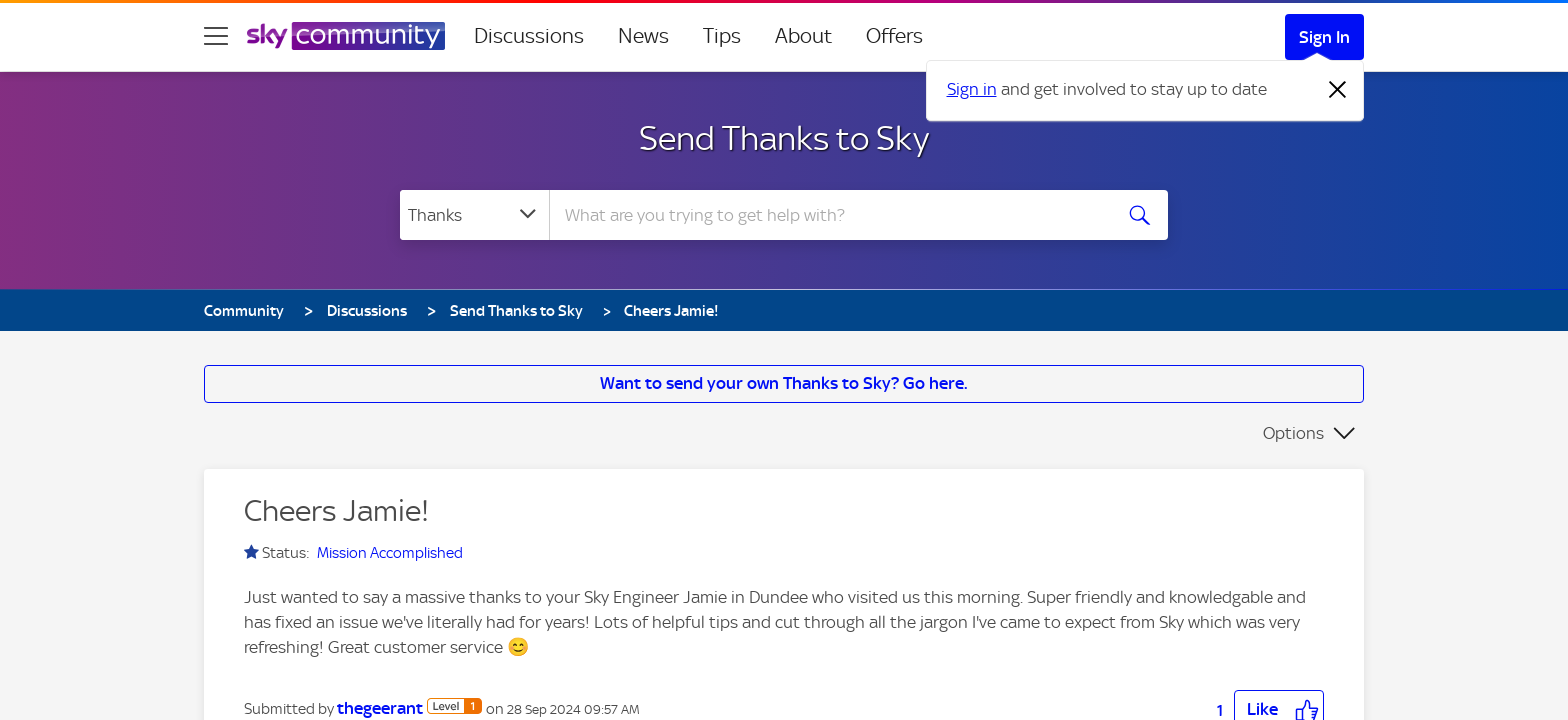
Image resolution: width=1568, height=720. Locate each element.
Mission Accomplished (390, 553)
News (643, 36)
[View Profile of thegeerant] (380, 708)
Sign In (1324, 37)
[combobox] (828, 215)
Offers (894, 36)
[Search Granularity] (474, 215)
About (803, 36)
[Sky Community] (346, 36)
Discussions (529, 36)
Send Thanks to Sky (784, 138)
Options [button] (1293, 433)
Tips (722, 36)
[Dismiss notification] (1338, 90)
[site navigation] (216, 36)
